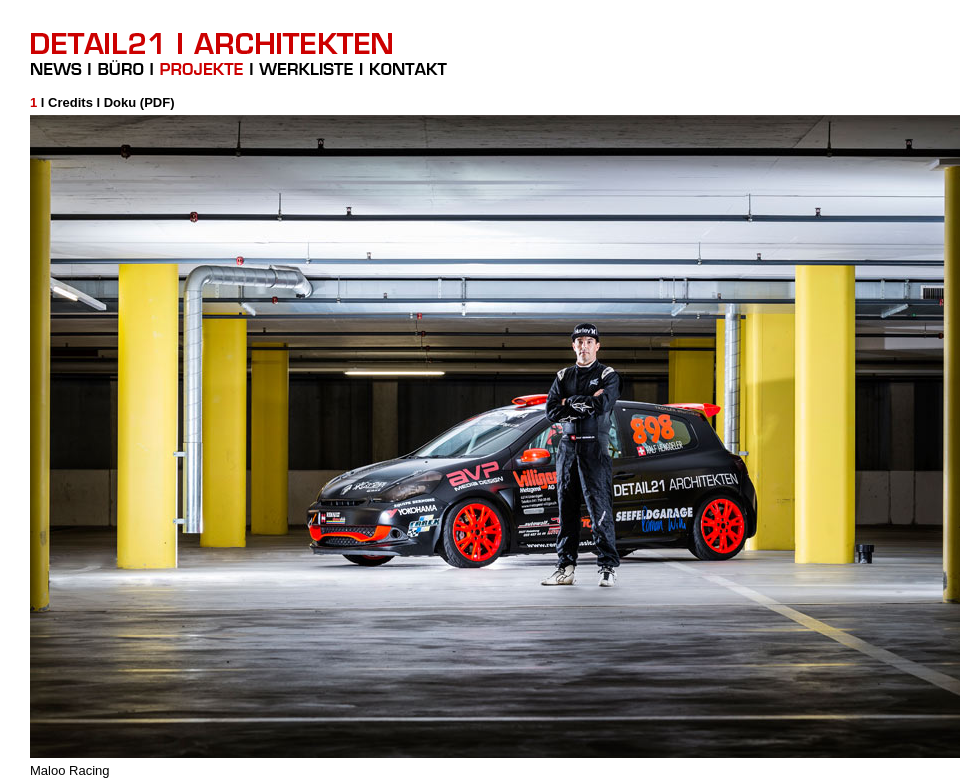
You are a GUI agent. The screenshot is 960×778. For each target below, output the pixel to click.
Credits (70, 102)
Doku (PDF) (139, 102)
